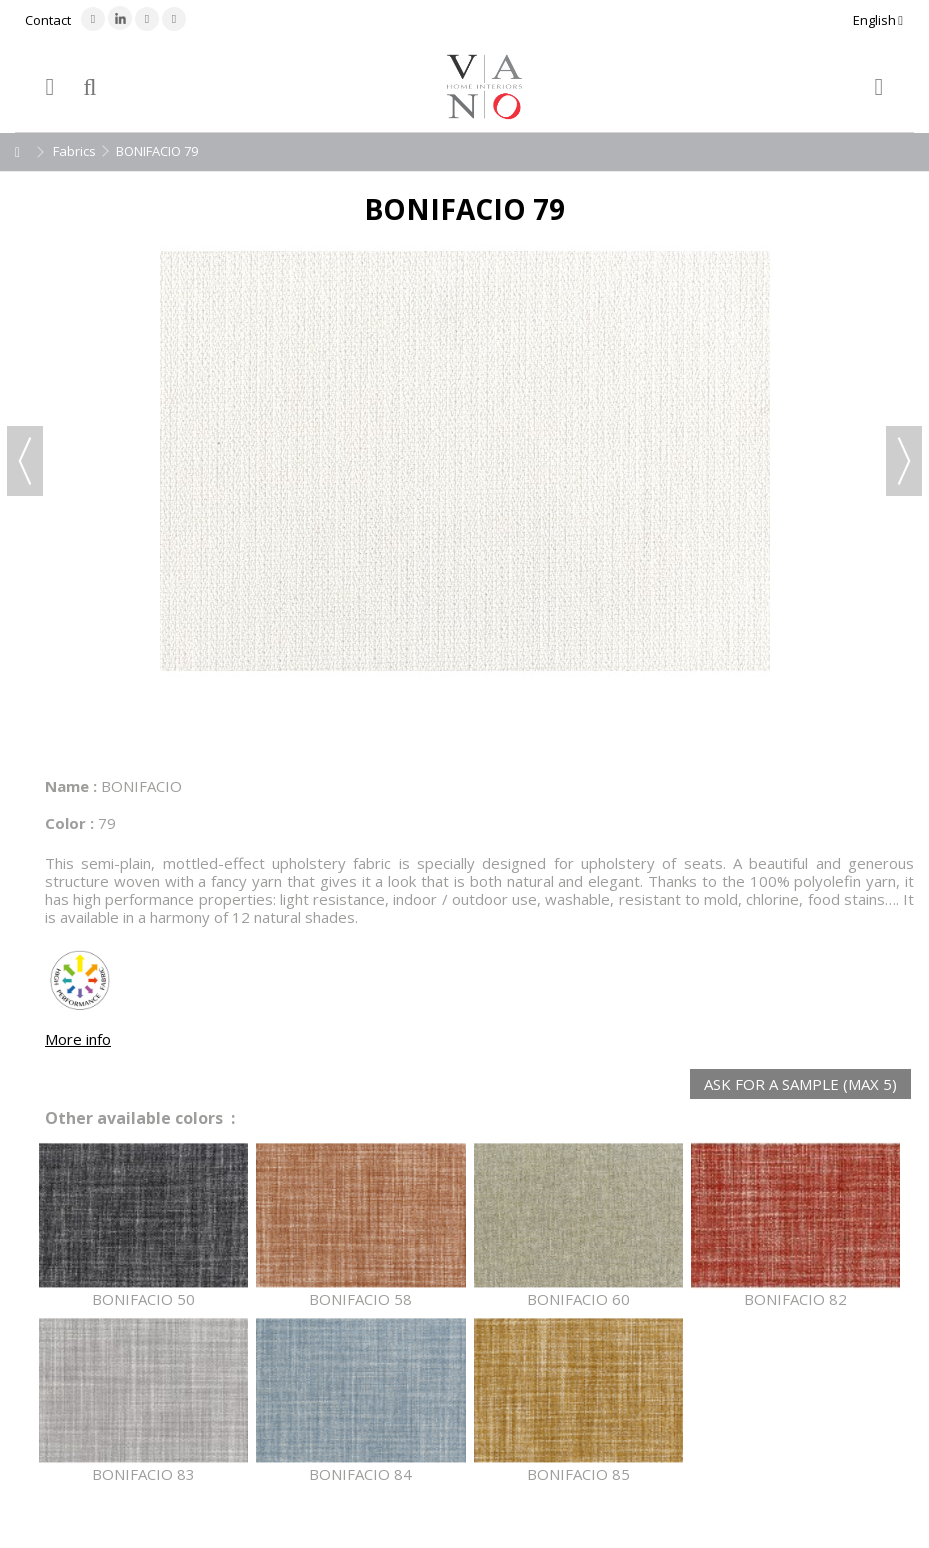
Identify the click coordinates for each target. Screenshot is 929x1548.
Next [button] (904, 461)
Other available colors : (140, 1118)
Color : (69, 823)
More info (78, 1039)
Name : (71, 786)
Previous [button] (25, 461)
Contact (48, 20)
